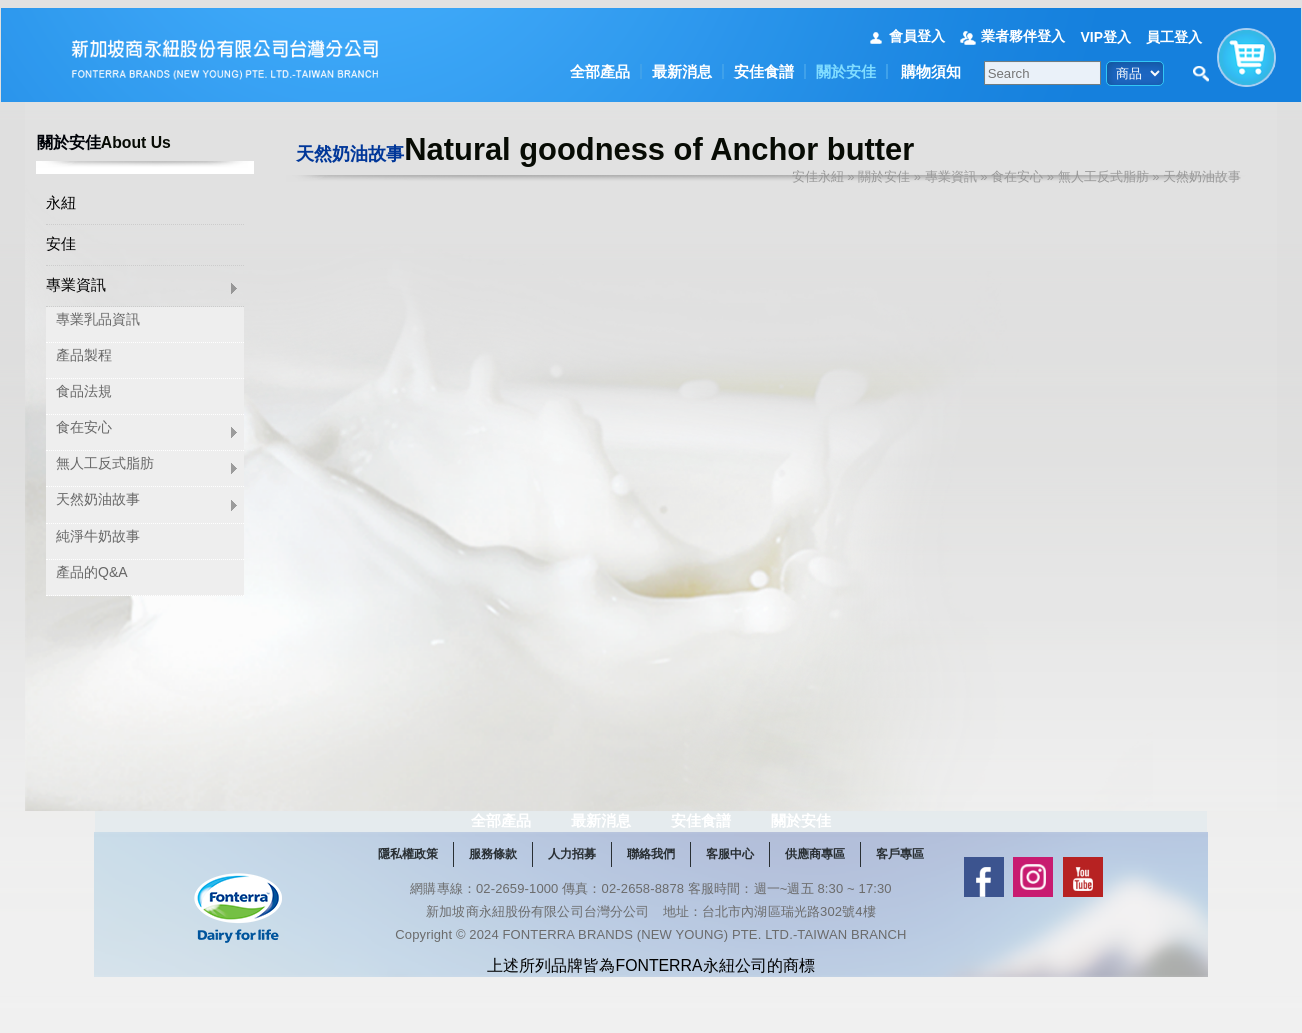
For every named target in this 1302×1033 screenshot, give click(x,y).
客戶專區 (900, 903)
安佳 (61, 237)
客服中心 (730, 903)
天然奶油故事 (98, 494)
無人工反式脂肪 (105, 458)
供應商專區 (815, 903)
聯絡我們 (651, 903)
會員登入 (917, 28)
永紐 (61, 196)
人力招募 (572, 903)
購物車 (1246, 44)
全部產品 (600, 63)
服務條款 (493, 903)
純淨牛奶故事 (98, 530)
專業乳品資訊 (98, 313)
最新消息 (682, 63)
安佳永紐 (818, 168)
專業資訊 (76, 278)
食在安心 (84, 422)
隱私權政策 (408, 903)
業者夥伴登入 (1023, 28)
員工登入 (1174, 28)
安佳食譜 (764, 63)
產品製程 (84, 349)
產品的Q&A (92, 566)
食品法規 (84, 385)
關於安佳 (846, 63)
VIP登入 (1105, 28)
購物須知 (931, 63)
